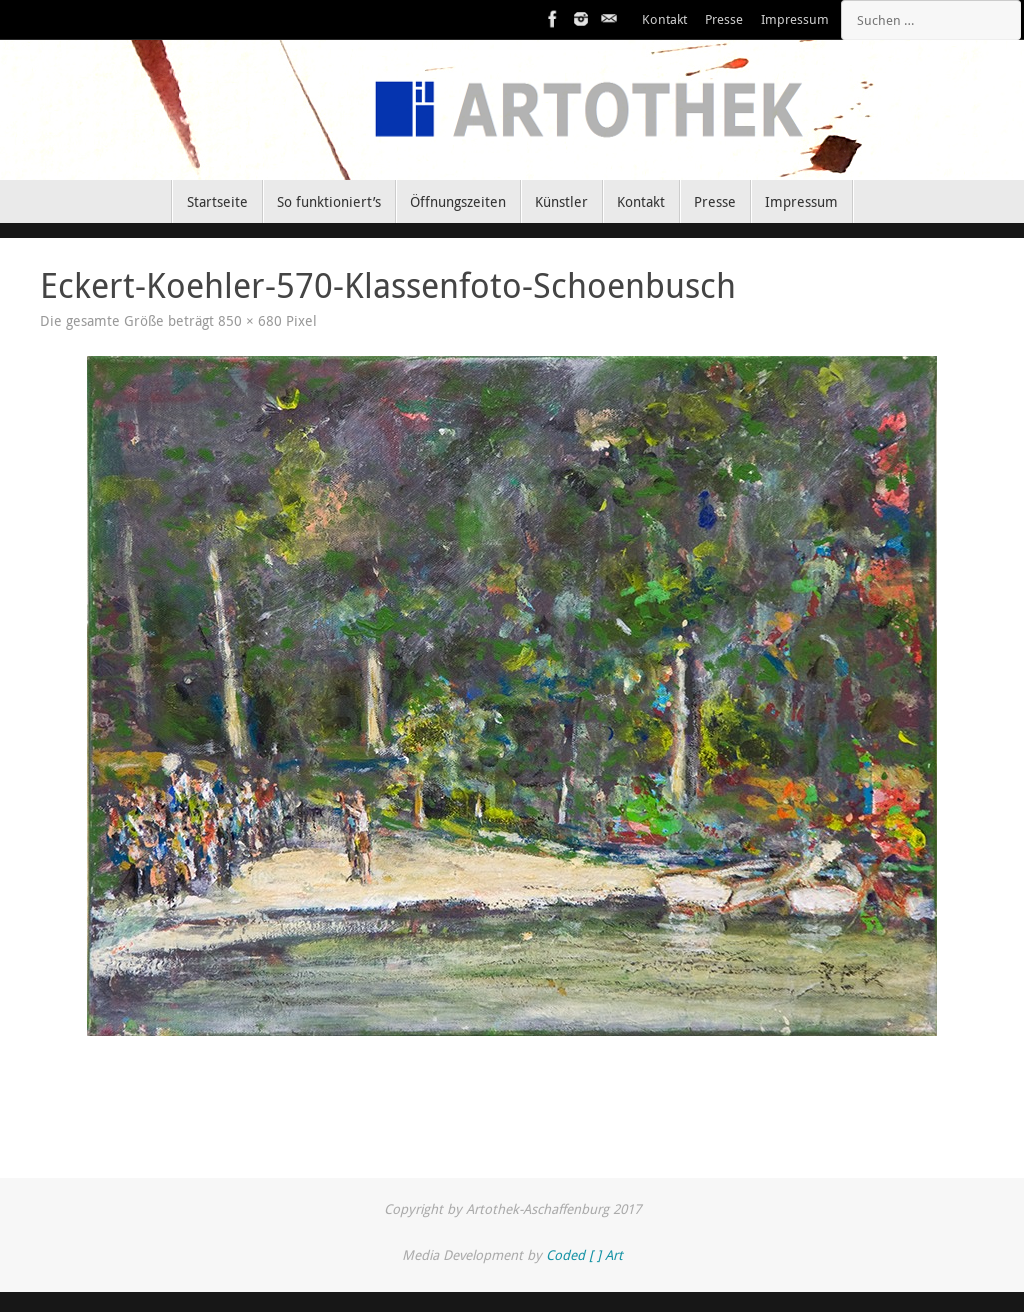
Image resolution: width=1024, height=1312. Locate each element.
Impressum (795, 19)
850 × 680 (250, 321)
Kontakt (664, 19)
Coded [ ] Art (584, 1255)
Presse (724, 19)
